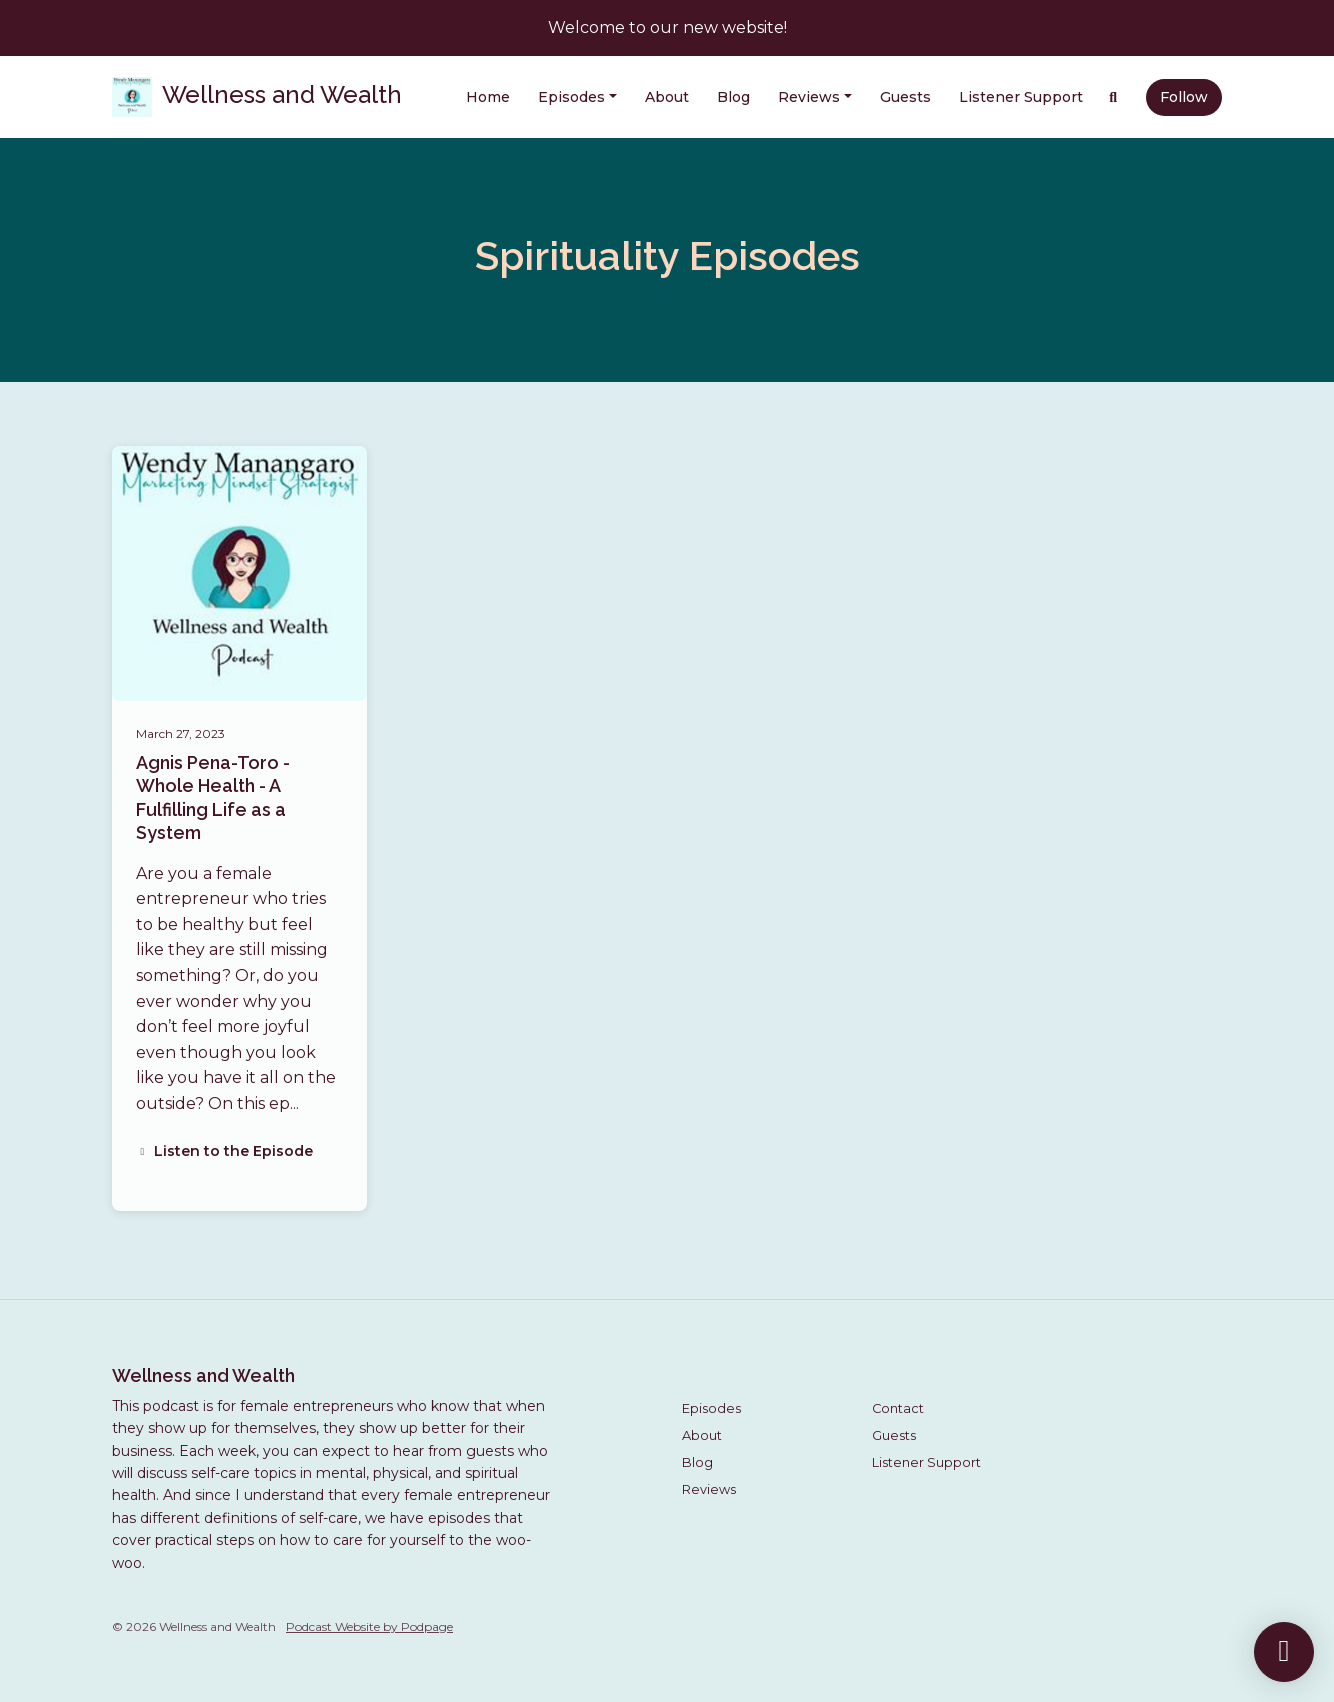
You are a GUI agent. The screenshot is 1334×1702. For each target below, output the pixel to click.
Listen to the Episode (224, 1151)
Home (488, 97)
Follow (1184, 97)
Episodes (571, 97)
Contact (898, 1408)
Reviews (809, 97)
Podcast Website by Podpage (369, 1626)
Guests (905, 97)
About (667, 97)
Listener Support (1021, 97)
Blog (733, 97)
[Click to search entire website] (1114, 97)
